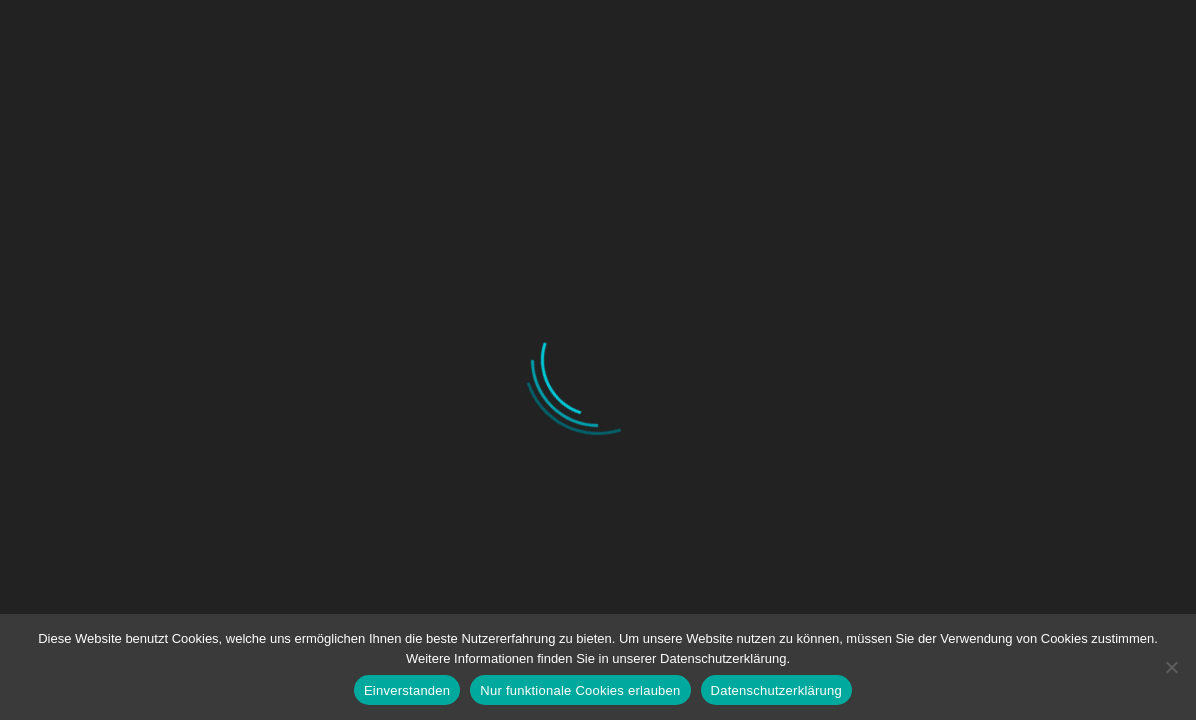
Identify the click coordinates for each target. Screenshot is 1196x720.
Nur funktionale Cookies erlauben (580, 690)
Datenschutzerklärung (776, 690)
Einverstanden (407, 690)
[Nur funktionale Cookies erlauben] (1171, 667)
